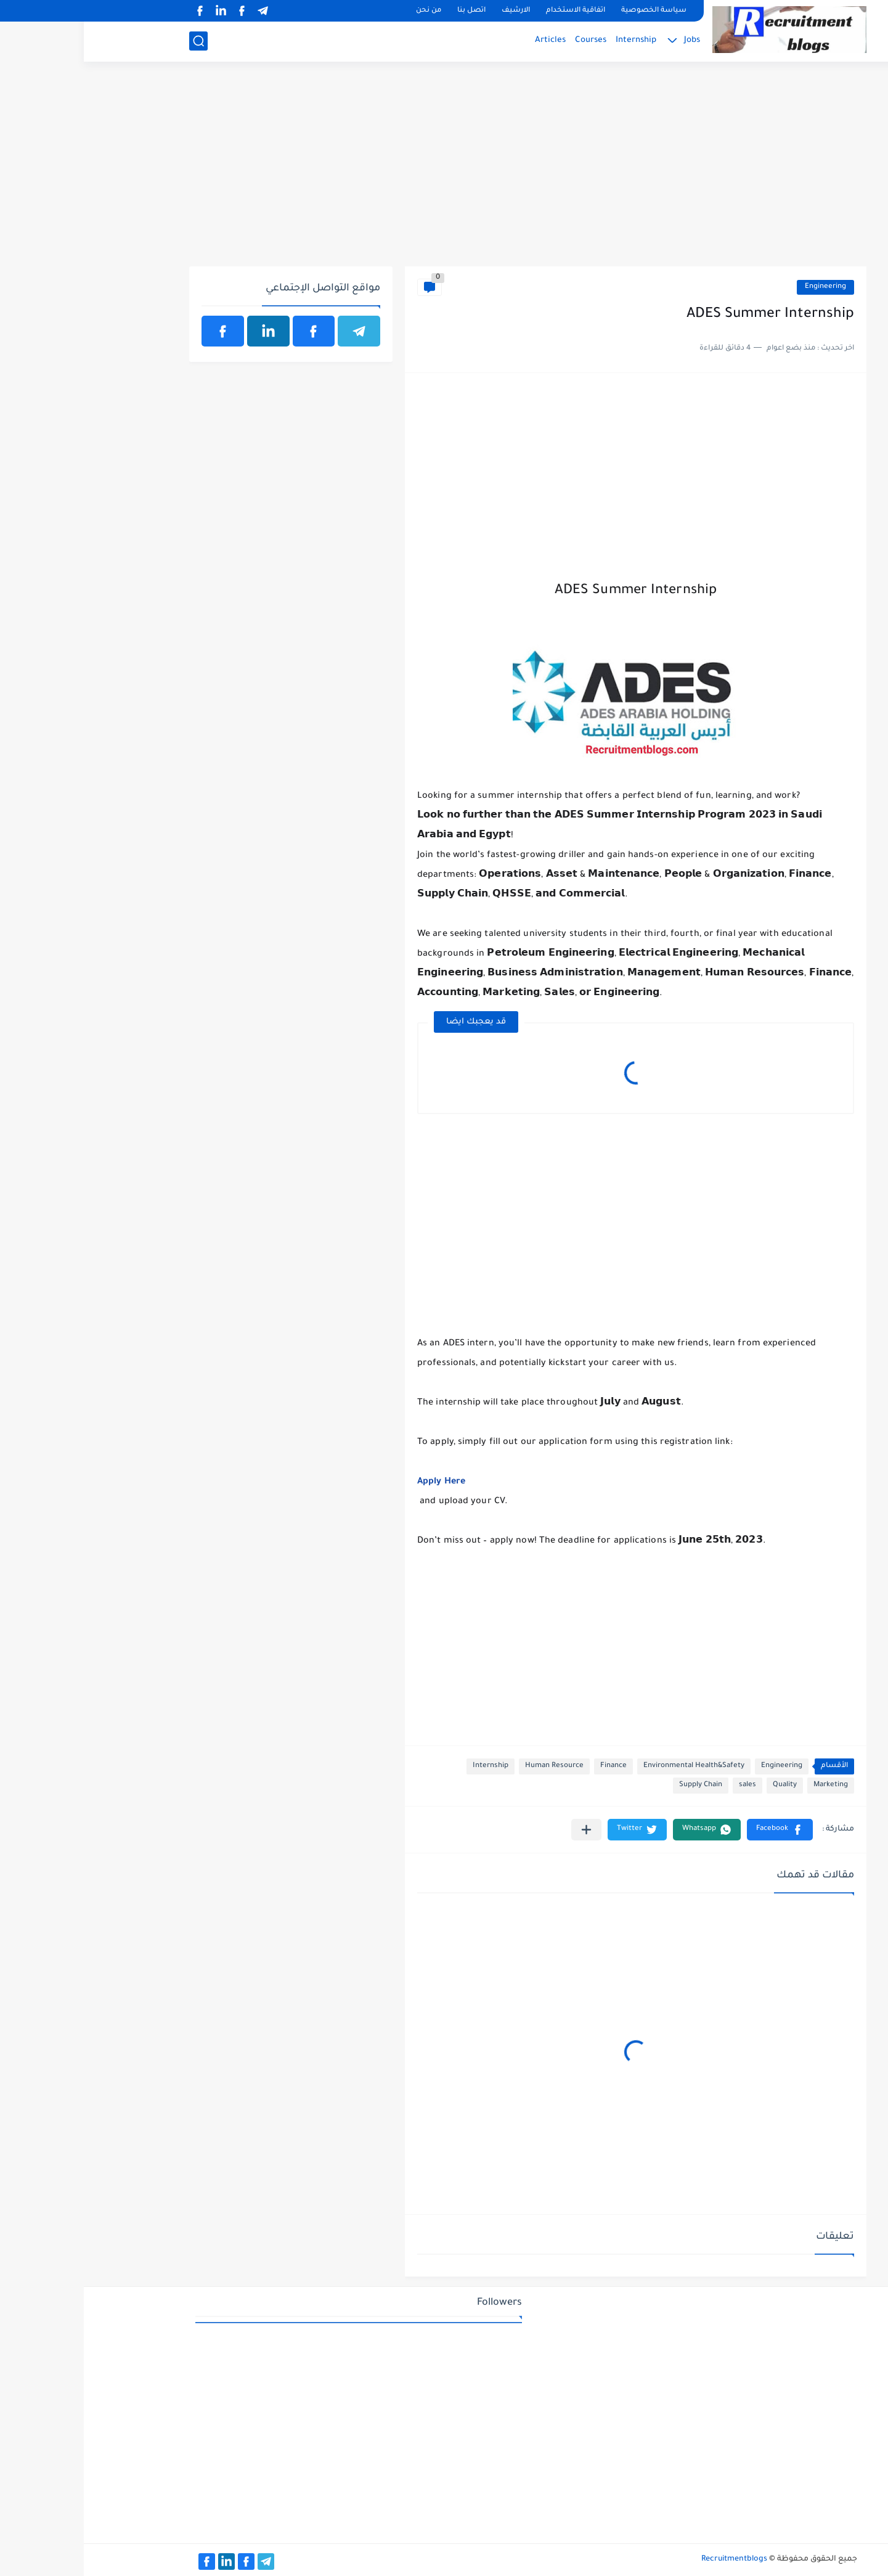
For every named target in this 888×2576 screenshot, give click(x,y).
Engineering (741, 287)
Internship (552, 40)
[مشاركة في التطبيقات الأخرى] (502, 1829)
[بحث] (114, 41)
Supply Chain (616, 1785)
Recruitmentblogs (650, 2559)
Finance (529, 1766)
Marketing (747, 1785)
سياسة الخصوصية (570, 11)
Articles (466, 40)
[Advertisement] (444, 170)
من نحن (344, 11)
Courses (507, 40)
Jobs (608, 40)
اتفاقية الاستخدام (491, 11)
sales (663, 1785)
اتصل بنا (387, 11)
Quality (701, 1785)
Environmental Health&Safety (610, 1766)
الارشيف (432, 11)
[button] (696, 1829)
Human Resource (470, 1766)
